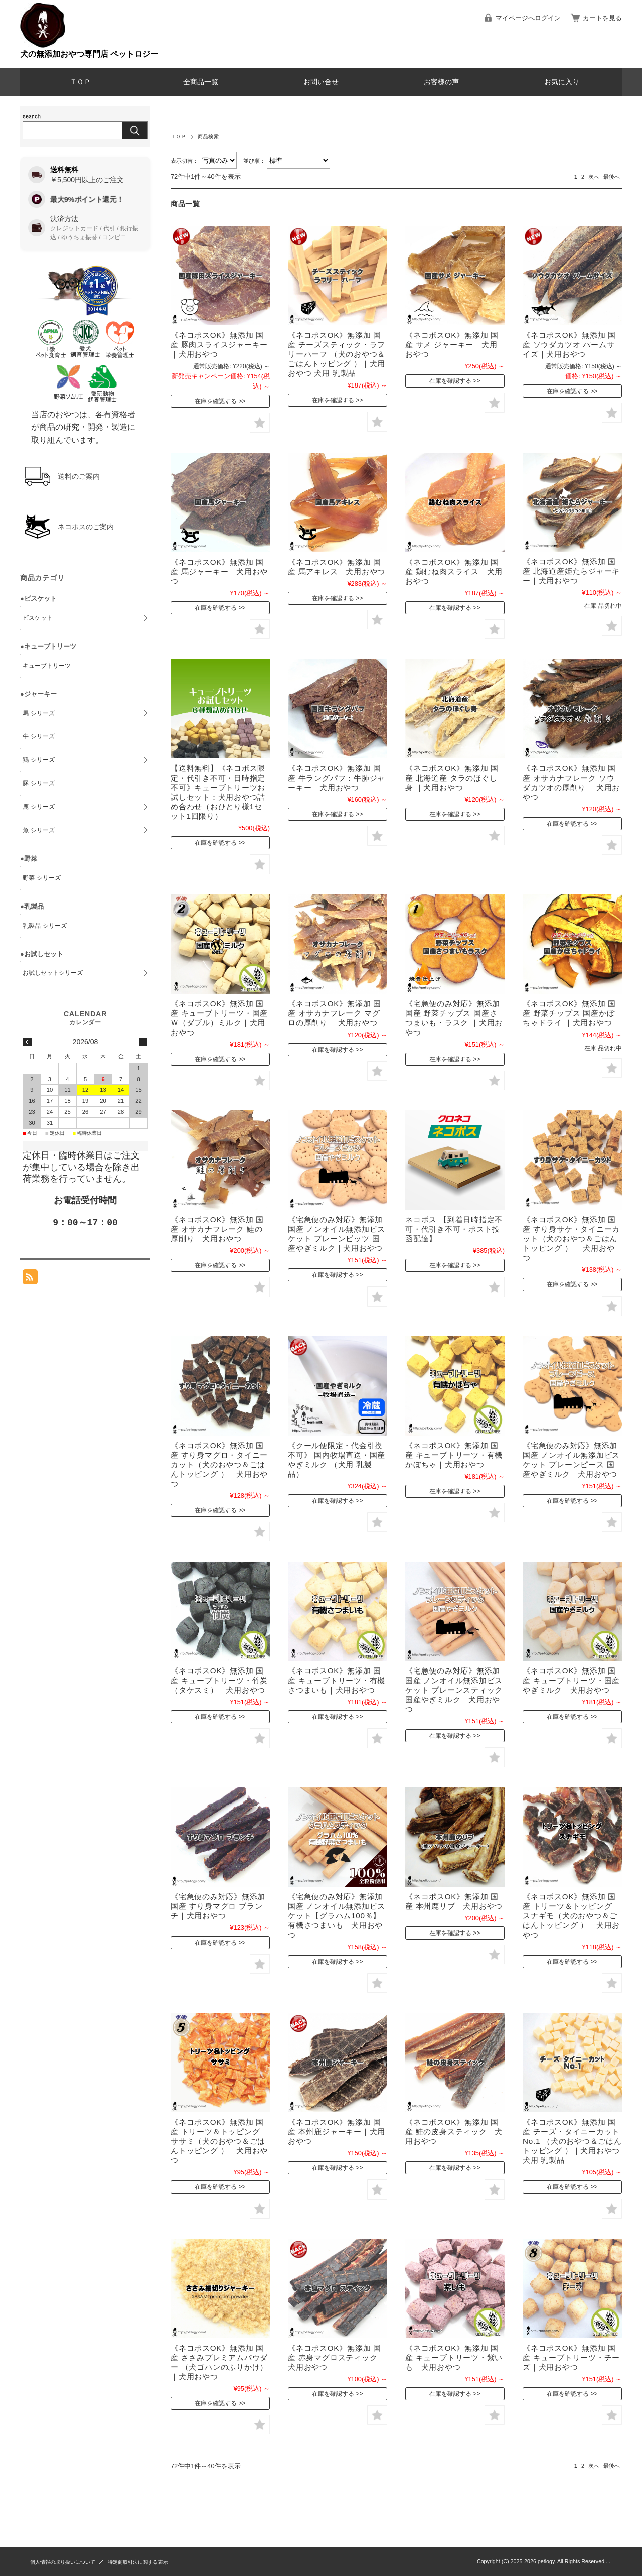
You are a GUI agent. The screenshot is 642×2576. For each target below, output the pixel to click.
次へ (593, 177)
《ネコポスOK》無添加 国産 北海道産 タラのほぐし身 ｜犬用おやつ (452, 778)
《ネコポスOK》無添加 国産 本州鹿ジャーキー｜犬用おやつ (336, 2131)
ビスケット (38, 617)
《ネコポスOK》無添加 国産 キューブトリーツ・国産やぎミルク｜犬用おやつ (571, 1680)
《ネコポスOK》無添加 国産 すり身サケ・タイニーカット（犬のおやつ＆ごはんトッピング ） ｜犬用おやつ (571, 1238)
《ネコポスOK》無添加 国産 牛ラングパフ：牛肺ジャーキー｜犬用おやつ (336, 778)
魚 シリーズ (38, 830)
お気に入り (561, 82)
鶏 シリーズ (38, 759)
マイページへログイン (528, 18)
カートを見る (602, 18)
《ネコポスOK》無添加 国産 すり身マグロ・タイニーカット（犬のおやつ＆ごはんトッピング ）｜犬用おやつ (219, 1464)
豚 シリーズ (38, 783)
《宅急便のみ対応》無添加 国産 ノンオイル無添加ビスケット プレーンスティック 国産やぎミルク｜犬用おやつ (454, 1689)
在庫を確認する (216, 401)
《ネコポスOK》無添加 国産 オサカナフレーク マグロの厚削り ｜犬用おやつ (334, 1013)
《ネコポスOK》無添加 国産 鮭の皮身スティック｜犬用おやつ (454, 2131)
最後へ (611, 177)
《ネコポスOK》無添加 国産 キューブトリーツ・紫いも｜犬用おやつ (454, 2357)
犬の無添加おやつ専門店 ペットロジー (89, 54)
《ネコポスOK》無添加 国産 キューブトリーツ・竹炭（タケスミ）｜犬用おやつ (219, 1680)
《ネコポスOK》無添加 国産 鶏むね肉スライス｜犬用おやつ (454, 571)
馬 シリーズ (38, 713)
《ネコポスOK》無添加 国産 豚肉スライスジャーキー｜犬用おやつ (219, 344)
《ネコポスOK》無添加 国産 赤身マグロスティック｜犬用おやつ (336, 2357)
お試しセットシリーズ (53, 972)
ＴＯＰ (80, 82)
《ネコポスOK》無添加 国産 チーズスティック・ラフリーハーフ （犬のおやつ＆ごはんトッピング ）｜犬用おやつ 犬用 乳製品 (336, 354)
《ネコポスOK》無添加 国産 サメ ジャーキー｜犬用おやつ (452, 344)
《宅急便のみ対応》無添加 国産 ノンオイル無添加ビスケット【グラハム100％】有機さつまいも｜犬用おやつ (336, 1915)
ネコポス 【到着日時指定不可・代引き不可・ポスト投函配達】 (454, 1229)
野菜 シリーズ (41, 877)
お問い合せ (321, 82)
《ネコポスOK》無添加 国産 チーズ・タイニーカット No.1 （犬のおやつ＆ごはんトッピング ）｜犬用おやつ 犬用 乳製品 (572, 2141)
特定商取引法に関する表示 (138, 2562)
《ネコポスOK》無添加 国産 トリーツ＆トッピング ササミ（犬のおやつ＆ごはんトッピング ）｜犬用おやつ (219, 2141)
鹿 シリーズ (38, 806)
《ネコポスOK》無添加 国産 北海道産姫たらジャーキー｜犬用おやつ (571, 571)
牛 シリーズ (38, 736)
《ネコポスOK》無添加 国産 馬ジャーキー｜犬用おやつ (219, 571)
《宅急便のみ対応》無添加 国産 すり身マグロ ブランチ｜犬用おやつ (218, 1906)
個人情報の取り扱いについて (62, 2562)
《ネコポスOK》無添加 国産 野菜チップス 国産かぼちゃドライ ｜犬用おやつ (569, 1013)
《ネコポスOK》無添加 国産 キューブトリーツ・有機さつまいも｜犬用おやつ (336, 1680)
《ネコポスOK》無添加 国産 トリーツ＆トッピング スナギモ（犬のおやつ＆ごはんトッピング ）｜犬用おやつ (571, 1915)
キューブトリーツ (47, 665)
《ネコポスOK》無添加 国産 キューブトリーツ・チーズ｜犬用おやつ (571, 2357)
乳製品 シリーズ (44, 925)
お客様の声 (441, 82)
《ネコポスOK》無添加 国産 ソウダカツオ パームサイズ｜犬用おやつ (569, 344)
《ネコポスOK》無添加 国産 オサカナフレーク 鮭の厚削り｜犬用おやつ (217, 1229)
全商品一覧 (200, 82)
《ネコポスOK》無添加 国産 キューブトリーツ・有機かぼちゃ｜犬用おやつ (454, 1455)
